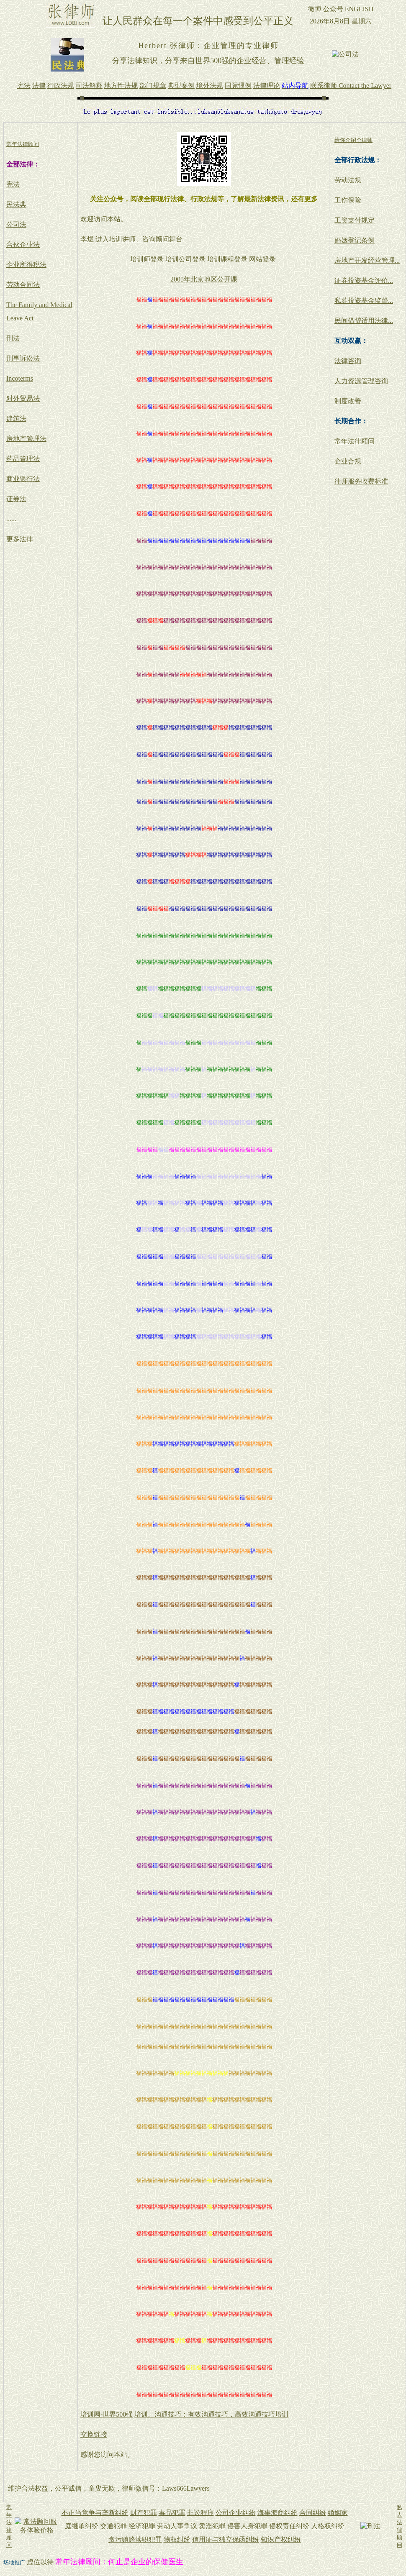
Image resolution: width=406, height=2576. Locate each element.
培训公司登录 (185, 259)
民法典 (16, 204)
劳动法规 (347, 180)
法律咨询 (347, 360)
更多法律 (19, 539)
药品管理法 (23, 458)
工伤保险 (347, 200)
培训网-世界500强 (106, 2414)
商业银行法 (23, 478)
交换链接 (93, 2434)
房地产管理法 (26, 438)
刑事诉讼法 (23, 358)
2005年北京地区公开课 (203, 279)
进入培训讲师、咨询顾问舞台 (138, 239)
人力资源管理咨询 (361, 380)
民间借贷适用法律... (363, 320)
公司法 (16, 224)
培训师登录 (147, 259)
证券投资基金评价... (363, 280)
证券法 (16, 498)
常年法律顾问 (354, 441)
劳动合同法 (23, 284)
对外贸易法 (23, 398)
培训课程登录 (227, 259)
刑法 (13, 338)
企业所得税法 (26, 264)
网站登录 (262, 259)
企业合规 (347, 461)
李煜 (87, 239)
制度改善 (347, 401)
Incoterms (19, 378)
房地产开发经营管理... (367, 260)
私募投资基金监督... (363, 300)
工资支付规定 (354, 220)
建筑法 (16, 418)
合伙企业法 (23, 244)
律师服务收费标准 (361, 481)
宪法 (13, 184)
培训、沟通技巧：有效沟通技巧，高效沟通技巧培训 (211, 2414)
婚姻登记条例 (354, 240)
